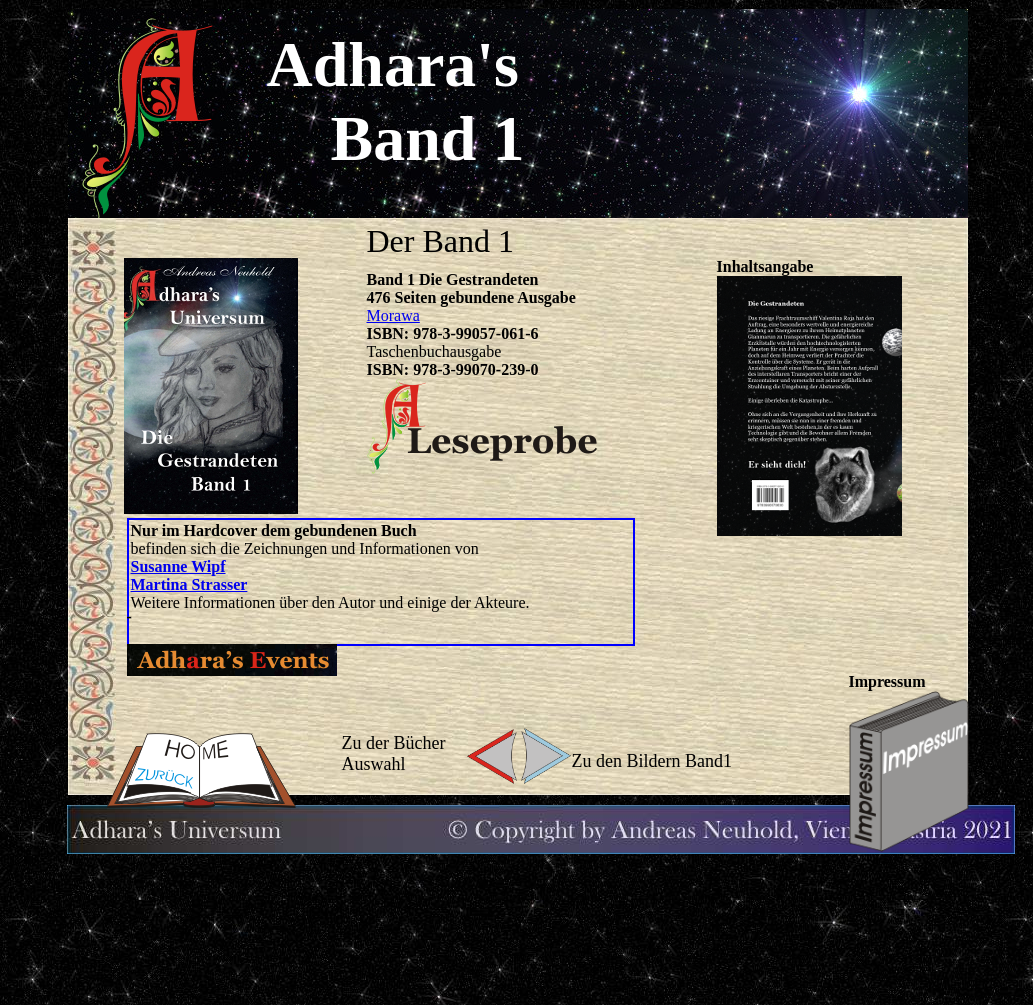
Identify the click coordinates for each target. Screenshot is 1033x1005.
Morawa (393, 315)
